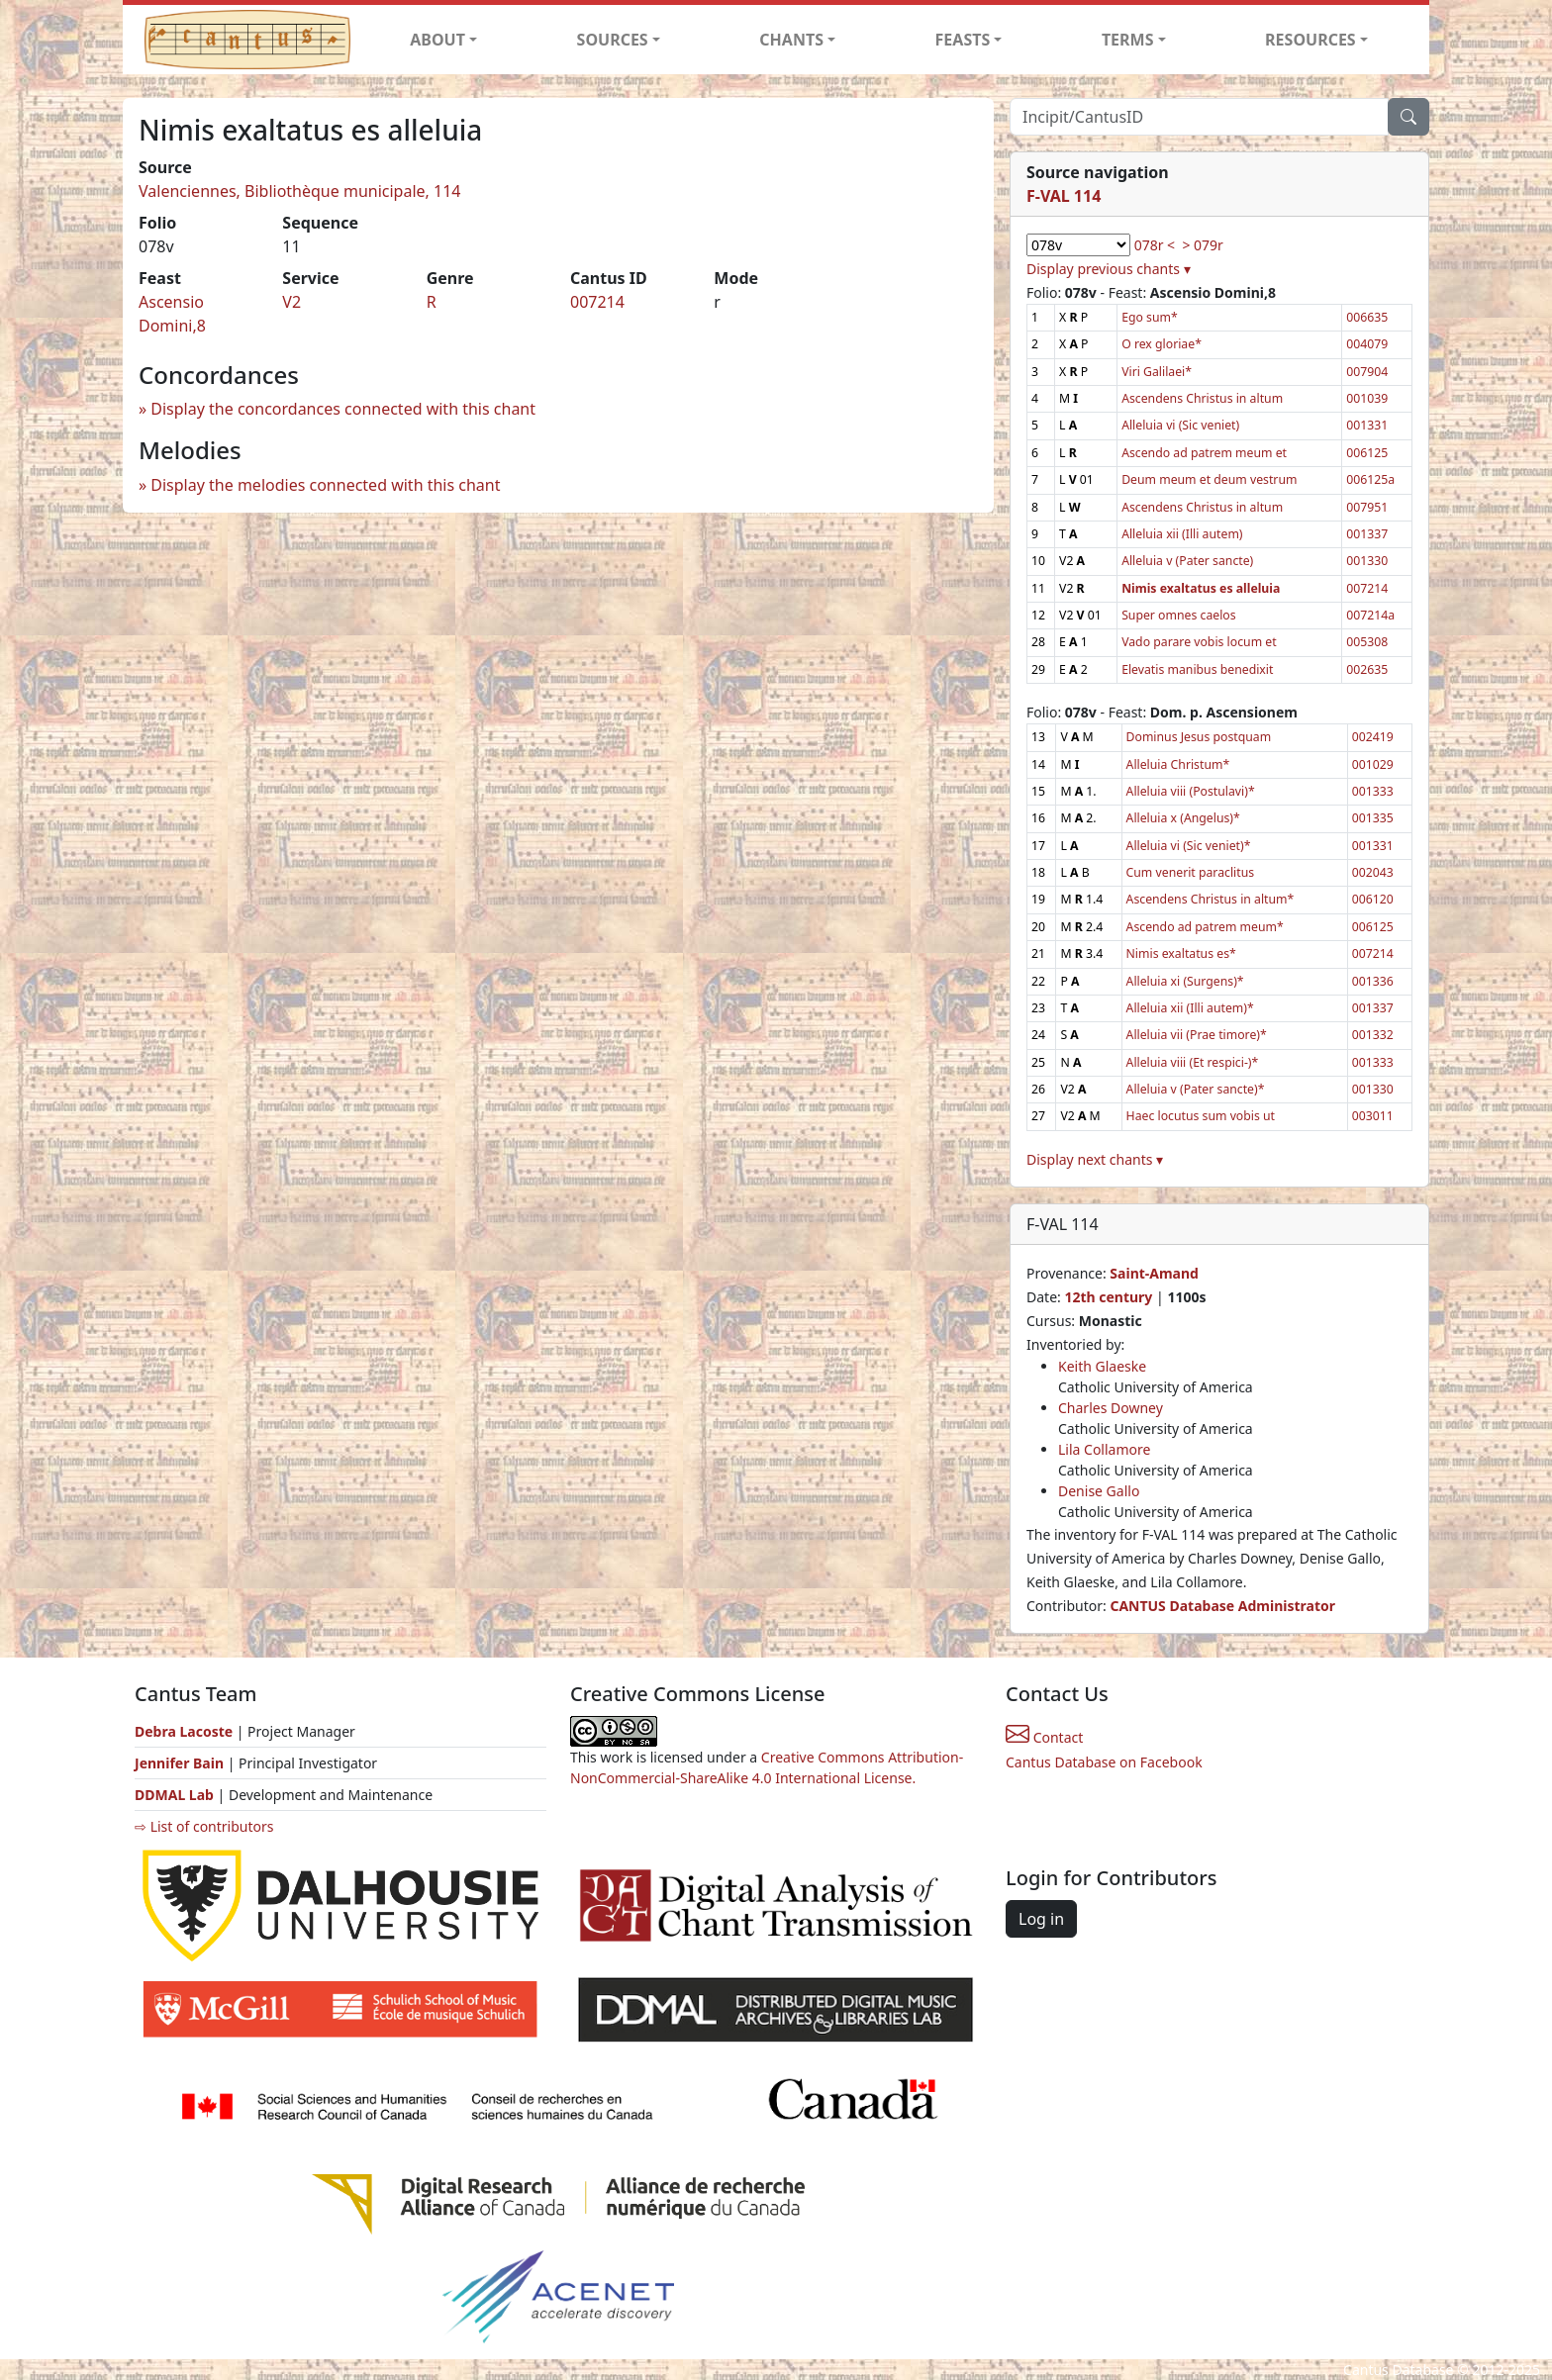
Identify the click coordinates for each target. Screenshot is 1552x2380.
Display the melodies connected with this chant (325, 485)
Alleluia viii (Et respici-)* (1192, 1062)
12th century (1108, 1296)
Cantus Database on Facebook (1104, 1762)
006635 (1367, 317)
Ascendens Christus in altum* (1210, 899)
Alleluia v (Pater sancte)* (1195, 1089)
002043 (1373, 872)
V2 (291, 302)
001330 (1367, 560)
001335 (1373, 817)
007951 (1367, 507)
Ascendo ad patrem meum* (1205, 926)
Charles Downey (1110, 1407)
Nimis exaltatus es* (1181, 953)
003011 (1373, 1115)
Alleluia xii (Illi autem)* (1190, 1008)
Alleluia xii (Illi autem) (1181, 533)
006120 (1373, 899)
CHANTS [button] (791, 39)
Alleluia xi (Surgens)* (1185, 981)
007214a (1370, 615)
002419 (1373, 736)
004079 (1367, 343)
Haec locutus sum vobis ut (1200, 1115)
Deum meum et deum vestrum (1209, 479)
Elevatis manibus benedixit (1197, 669)
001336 (1373, 981)
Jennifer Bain (181, 1763)
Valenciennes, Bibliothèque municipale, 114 (300, 191)
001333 (1373, 791)
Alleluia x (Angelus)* (1183, 817)
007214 (597, 302)
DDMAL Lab (174, 1794)
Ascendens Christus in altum (1202, 398)
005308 (1367, 641)
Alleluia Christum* (1178, 764)
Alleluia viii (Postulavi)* (1190, 791)
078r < (1154, 245)
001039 (1367, 398)
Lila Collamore (1104, 1449)
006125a (1370, 479)
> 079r (1202, 245)
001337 (1367, 533)
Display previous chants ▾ (1108, 268)
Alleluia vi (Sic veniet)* (1188, 845)
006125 (1367, 452)
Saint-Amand (1154, 1273)
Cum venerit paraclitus (1190, 872)
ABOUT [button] (437, 39)
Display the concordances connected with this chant (342, 409)
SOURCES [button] (612, 39)
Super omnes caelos (1178, 615)
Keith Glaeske (1102, 1366)
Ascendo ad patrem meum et (1204, 452)
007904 (1367, 371)
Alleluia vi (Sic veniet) (1180, 425)
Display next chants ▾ (1094, 1159)
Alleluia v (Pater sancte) (1187, 560)
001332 (1373, 1034)
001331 (1367, 425)
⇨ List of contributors (204, 1826)
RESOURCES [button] (1310, 39)
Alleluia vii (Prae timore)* (1196, 1034)
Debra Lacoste (184, 1731)
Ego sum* (1149, 317)
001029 (1373, 764)
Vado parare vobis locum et (1198, 641)
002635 (1367, 669)
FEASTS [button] (963, 39)
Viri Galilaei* (1156, 371)
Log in (1041, 1919)
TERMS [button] (1128, 39)
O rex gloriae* (1161, 343)
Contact (1044, 1737)
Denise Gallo (1098, 1490)
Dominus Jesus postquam (1199, 736)
